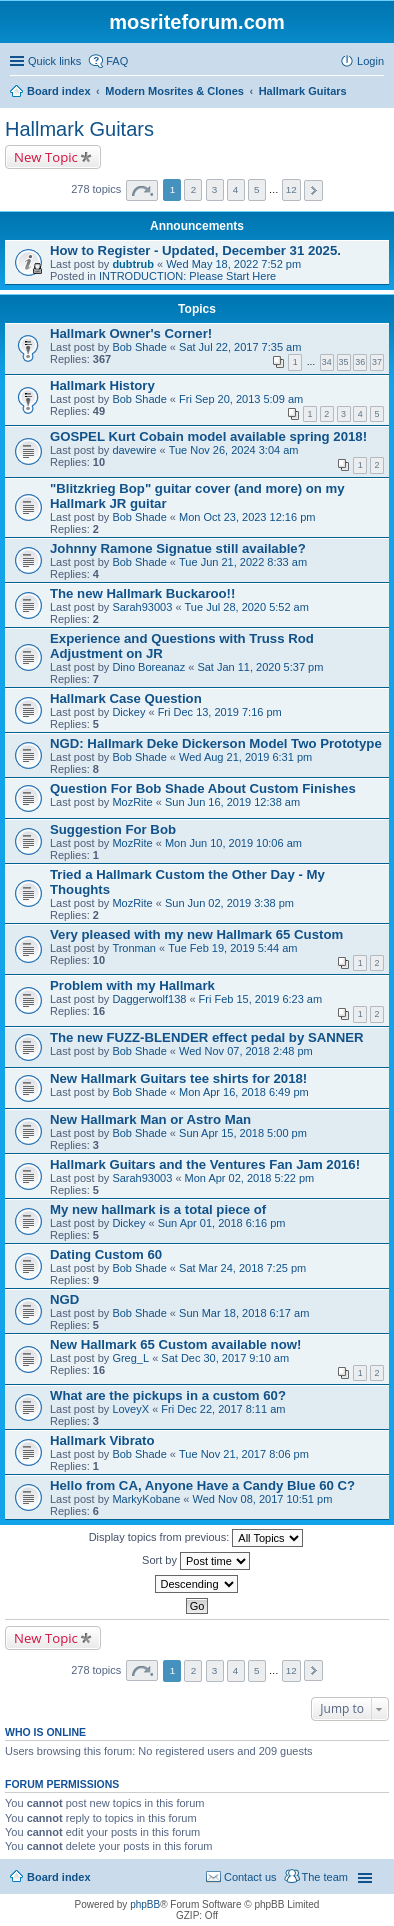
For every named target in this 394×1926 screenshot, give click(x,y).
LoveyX (130, 1409)
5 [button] (257, 189)
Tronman (134, 948)
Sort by (196, 1561)
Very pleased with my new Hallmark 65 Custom (196, 934)
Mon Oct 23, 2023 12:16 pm (247, 517)
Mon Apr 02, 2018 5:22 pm (250, 1178)
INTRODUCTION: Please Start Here (187, 276)
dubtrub (133, 264)
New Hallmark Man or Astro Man (150, 1119)
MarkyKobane (146, 1499)
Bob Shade (139, 347)
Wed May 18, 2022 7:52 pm (233, 264)
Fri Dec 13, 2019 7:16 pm (220, 712)
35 (344, 362)
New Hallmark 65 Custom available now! (175, 1344)
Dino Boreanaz (148, 667)
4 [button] (236, 189)
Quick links (54, 61)
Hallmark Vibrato (102, 1440)
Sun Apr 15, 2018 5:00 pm (243, 1133)
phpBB (145, 1904)
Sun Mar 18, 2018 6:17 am (244, 1313)
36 (360, 362)
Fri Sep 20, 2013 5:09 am (241, 399)
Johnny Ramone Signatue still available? (178, 548)
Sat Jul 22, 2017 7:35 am (240, 347)
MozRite (132, 802)
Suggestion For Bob (113, 829)
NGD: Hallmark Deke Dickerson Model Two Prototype (216, 743)
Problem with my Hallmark (132, 985)
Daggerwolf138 (149, 999)
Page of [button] (142, 190)
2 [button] (194, 189)
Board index (59, 1877)
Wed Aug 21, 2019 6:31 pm (245, 757)
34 (327, 362)
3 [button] (215, 189)
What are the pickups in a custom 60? (168, 1395)
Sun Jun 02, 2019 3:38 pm (229, 903)
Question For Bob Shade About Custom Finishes (203, 788)
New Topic (46, 157)
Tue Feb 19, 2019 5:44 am (232, 948)
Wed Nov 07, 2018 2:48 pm (246, 1051)
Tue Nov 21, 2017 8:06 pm (244, 1454)
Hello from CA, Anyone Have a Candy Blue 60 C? (202, 1485)
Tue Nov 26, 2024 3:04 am (234, 450)
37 (377, 362)
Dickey (128, 712)
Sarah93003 (142, 607)
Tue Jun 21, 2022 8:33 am (243, 562)
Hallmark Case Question (126, 698)
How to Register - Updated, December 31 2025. (195, 250)
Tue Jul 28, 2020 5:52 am (247, 607)
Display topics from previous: (196, 1538)
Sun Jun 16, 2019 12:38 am (232, 802)
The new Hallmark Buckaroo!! (142, 593)
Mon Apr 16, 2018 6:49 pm (244, 1092)
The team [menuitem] (325, 1877)
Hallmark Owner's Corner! (131, 333)
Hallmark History (102, 385)
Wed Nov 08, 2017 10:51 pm (262, 1499)
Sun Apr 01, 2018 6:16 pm (222, 1223)
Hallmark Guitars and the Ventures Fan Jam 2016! (205, 1164)
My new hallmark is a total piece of (158, 1209)
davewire (134, 450)
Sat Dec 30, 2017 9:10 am (225, 1358)
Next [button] (313, 190)
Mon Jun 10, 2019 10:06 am (233, 843)
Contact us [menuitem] (250, 1877)
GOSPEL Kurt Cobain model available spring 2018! (208, 436)
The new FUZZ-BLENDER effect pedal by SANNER (207, 1037)
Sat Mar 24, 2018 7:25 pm (242, 1268)
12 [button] (291, 189)
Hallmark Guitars (79, 129)
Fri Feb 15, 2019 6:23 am (261, 999)
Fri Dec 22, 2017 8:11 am (223, 1409)
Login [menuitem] (370, 61)
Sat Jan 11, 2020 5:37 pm (260, 667)
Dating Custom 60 (106, 1254)
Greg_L (130, 1358)
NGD (64, 1299)
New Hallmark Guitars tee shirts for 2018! (178, 1078)
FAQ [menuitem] (117, 61)
